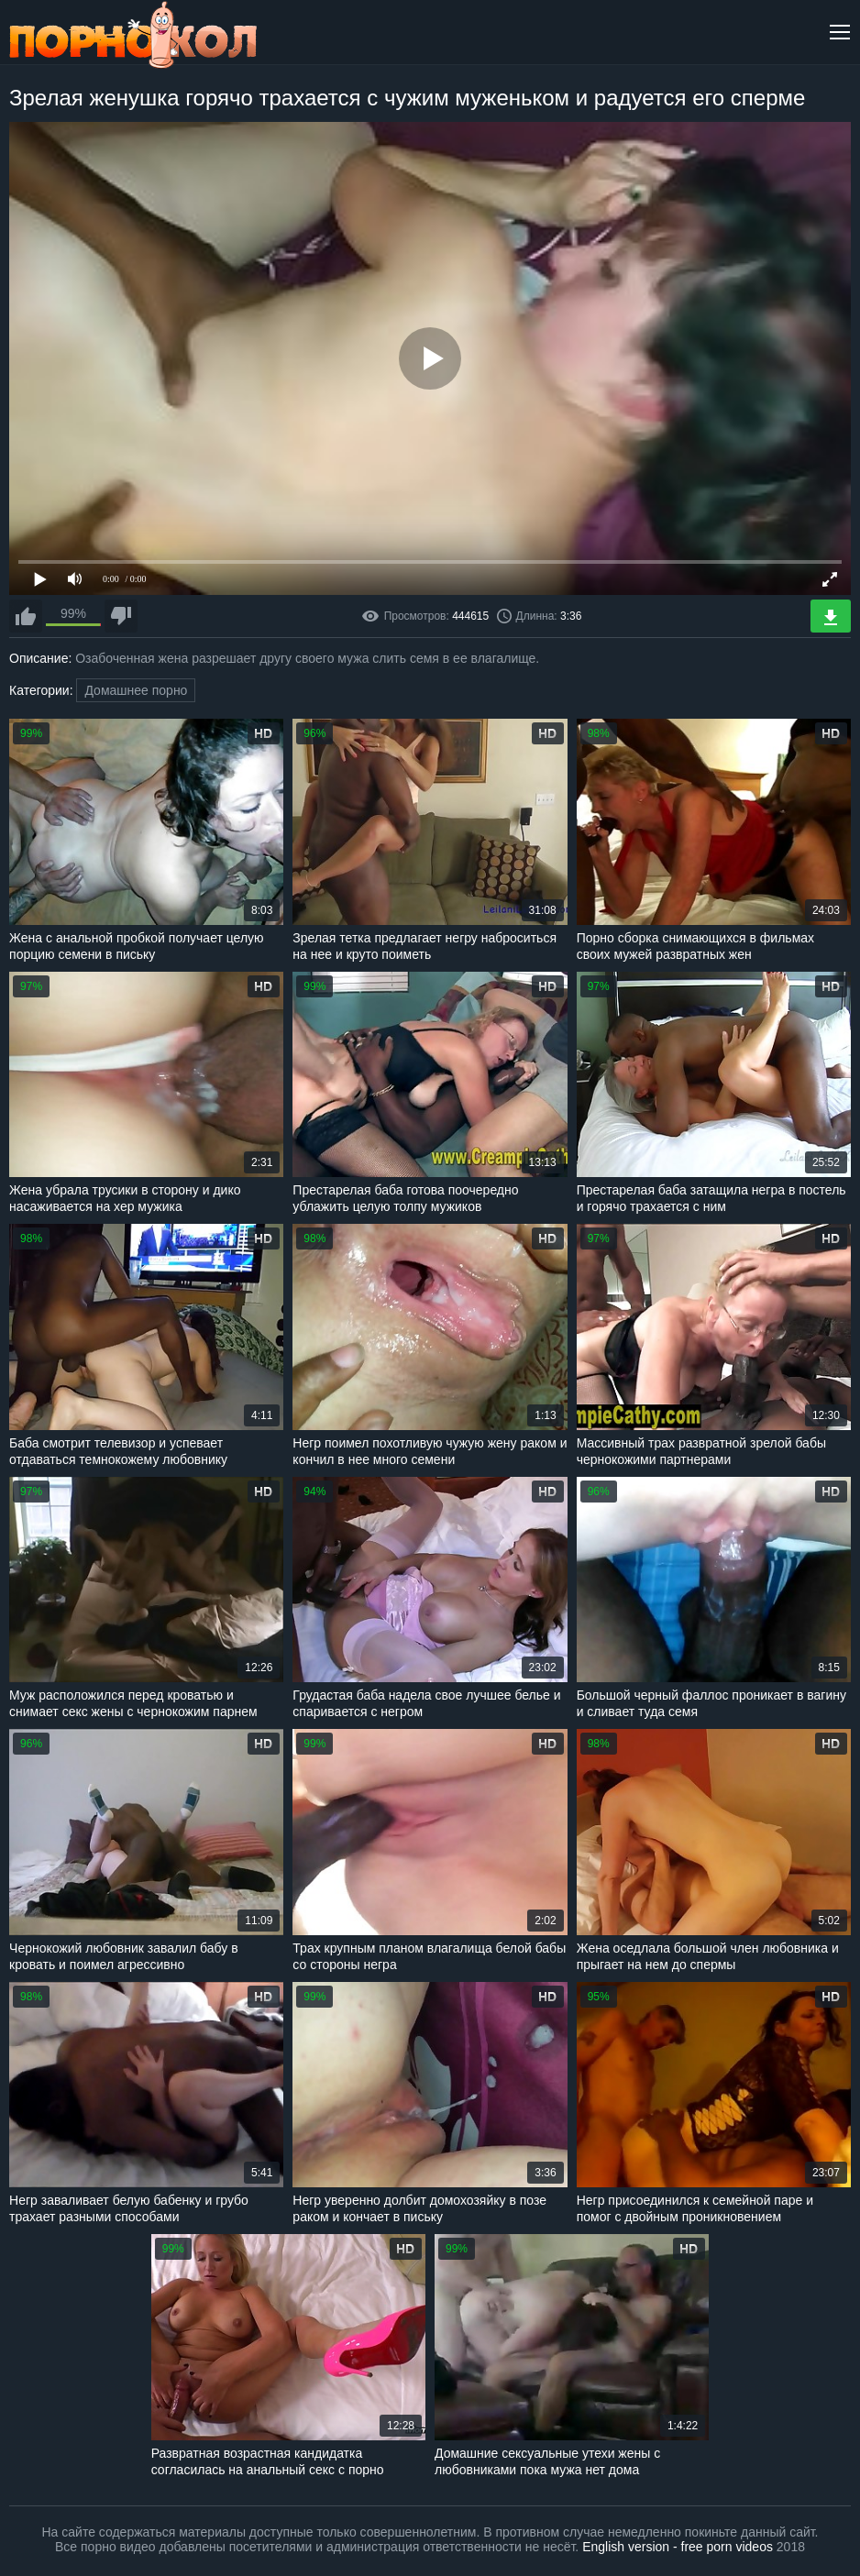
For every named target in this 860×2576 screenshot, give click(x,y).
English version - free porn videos (677, 2546)
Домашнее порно (135, 690)
